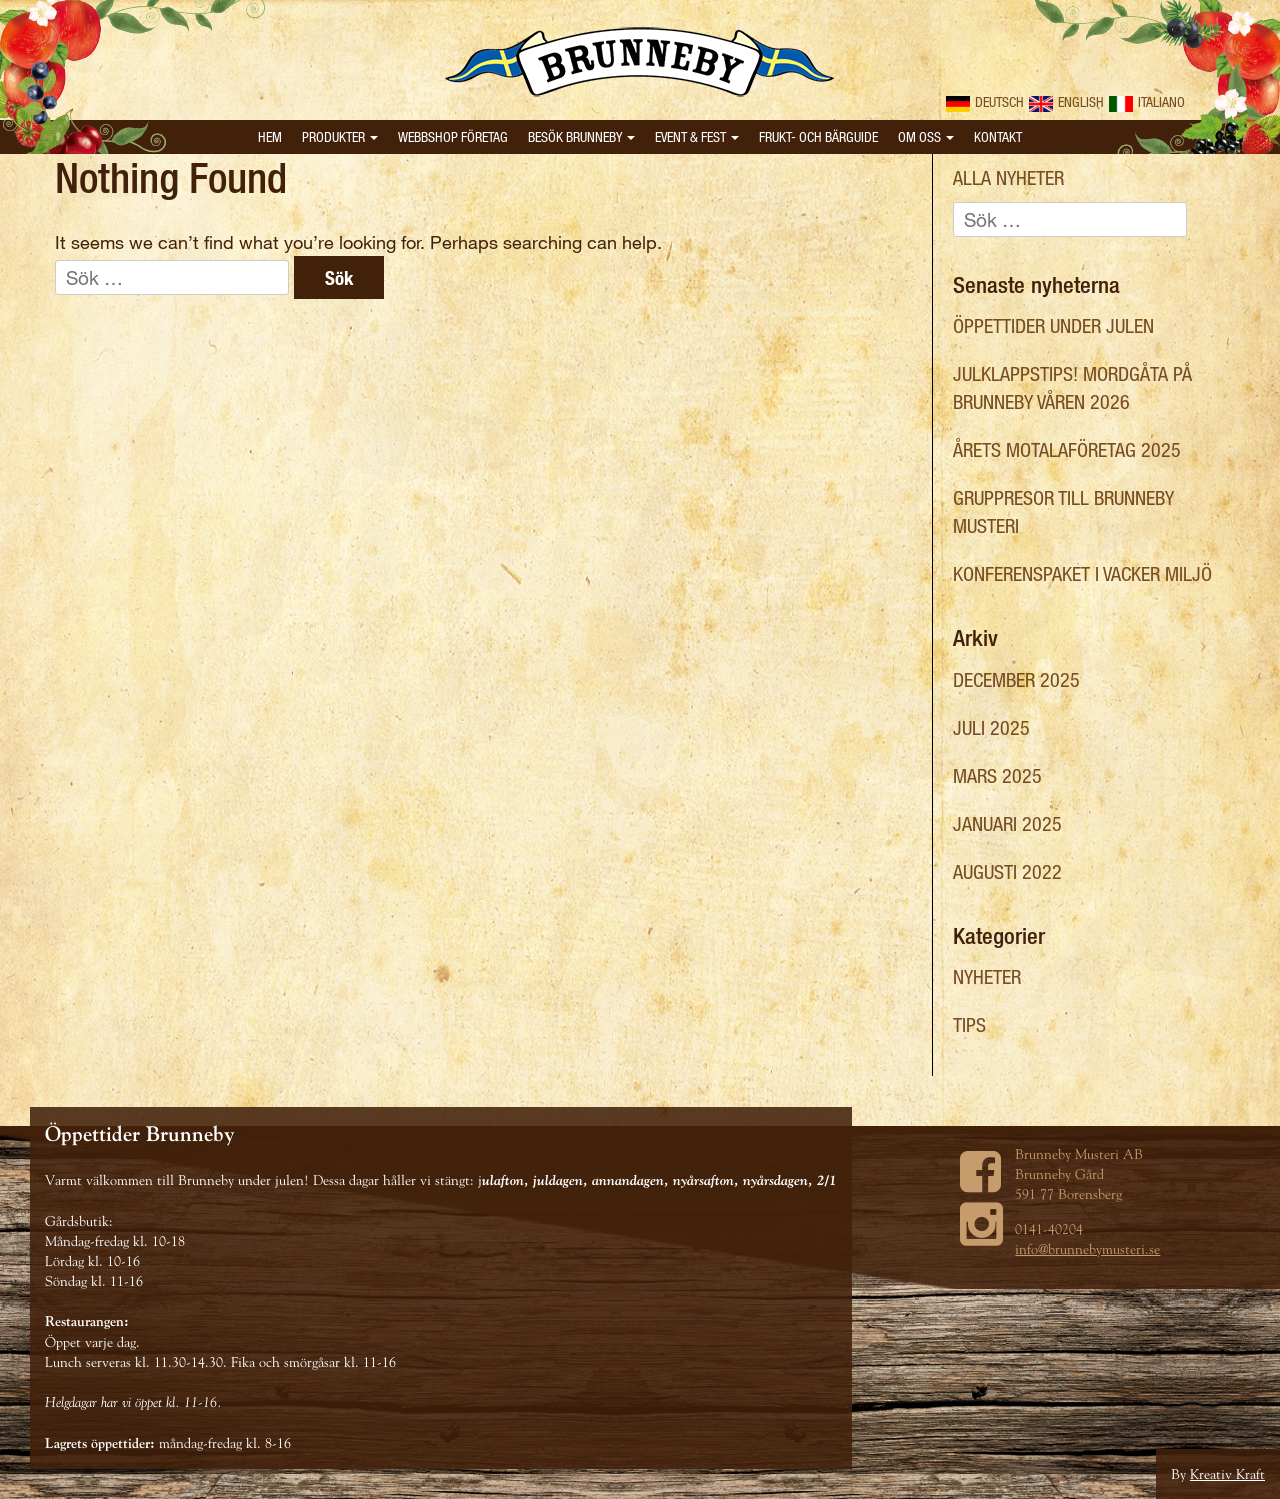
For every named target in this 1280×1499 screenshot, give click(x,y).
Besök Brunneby (581, 136)
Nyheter (987, 976)
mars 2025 (997, 775)
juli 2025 (991, 727)
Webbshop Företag (453, 136)
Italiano (1147, 101)
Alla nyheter (1008, 177)
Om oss (926, 136)
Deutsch (985, 101)
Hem (270, 136)
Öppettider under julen (1053, 325)
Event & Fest (697, 136)
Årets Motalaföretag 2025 (1067, 449)
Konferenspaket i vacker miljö (1082, 573)
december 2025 (1016, 679)
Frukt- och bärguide (818, 136)
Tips (969, 1024)
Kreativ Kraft (1227, 1474)
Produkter (340, 136)
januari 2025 (1007, 823)
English (1066, 101)
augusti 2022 (1007, 871)
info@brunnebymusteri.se (1087, 1249)
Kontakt (998, 136)
